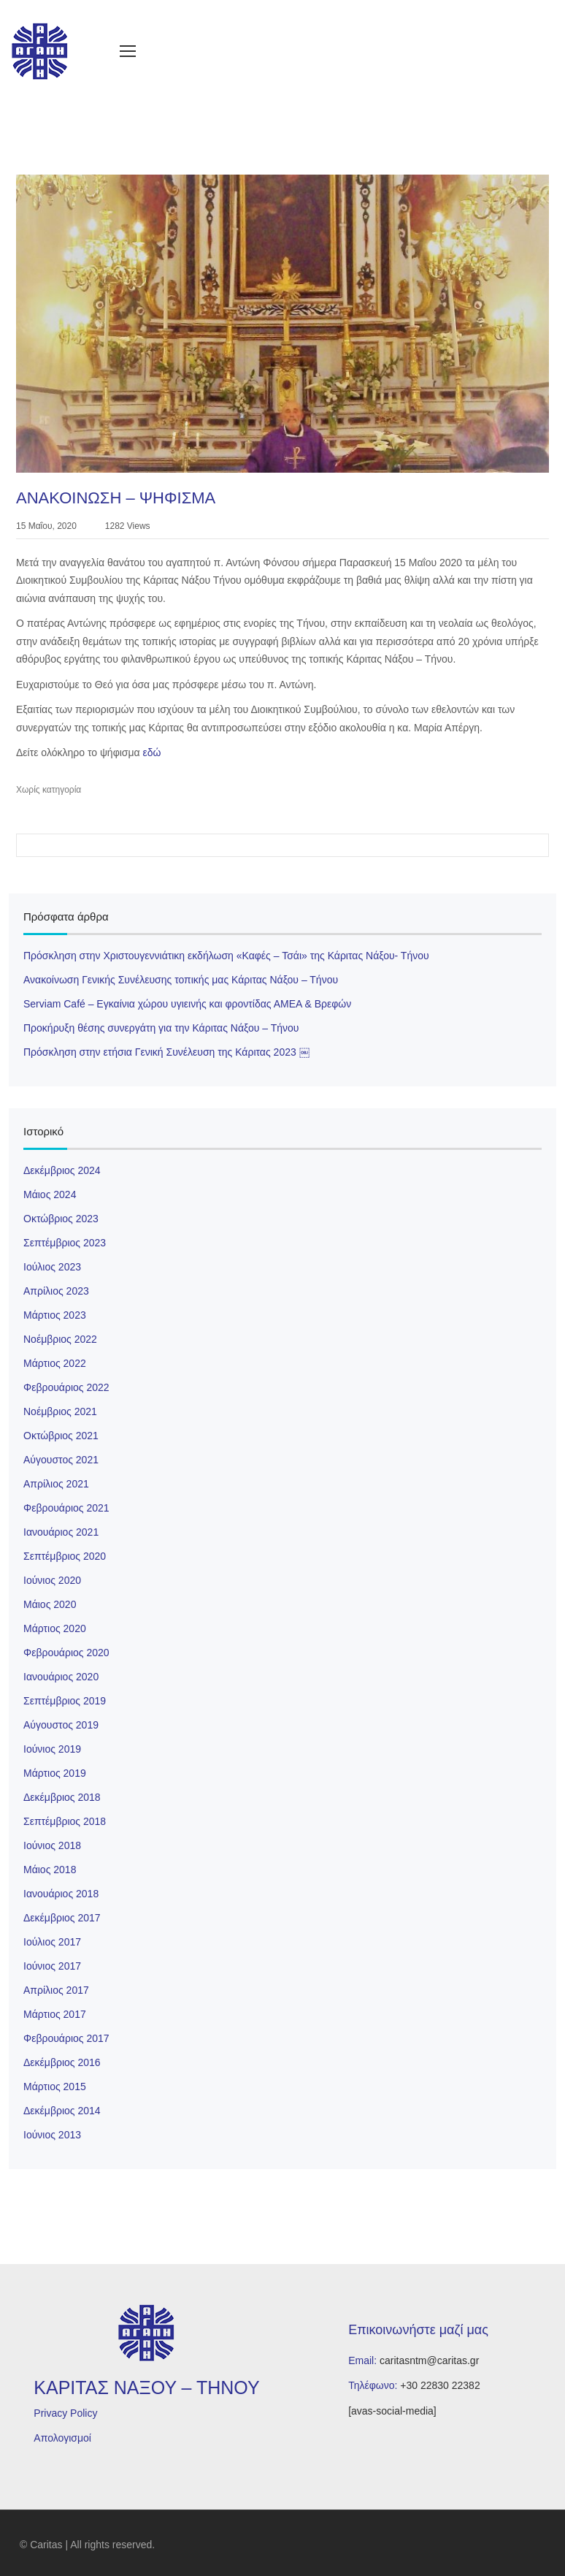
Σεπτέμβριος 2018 (64, 1821)
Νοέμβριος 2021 (60, 1411)
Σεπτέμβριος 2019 (64, 1701)
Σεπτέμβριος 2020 (64, 1556)
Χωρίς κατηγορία (48, 790)
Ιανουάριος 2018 (61, 1893)
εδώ (152, 752)
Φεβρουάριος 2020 (66, 1652)
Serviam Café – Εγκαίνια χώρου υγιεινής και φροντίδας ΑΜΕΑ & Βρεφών (187, 1004)
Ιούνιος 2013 (52, 2135)
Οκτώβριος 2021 (61, 1435)
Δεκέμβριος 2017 (62, 1918)
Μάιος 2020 (49, 1604)
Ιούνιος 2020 (52, 1580)
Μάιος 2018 (49, 1869)
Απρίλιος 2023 (56, 1291)
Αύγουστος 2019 (61, 1725)
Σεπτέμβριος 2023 (64, 1243)
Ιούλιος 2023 (52, 1267)
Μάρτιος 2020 (54, 1628)
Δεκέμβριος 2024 (62, 1170)
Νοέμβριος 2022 (60, 1339)
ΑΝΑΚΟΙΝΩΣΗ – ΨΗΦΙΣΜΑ (115, 498)
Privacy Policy (65, 2413)
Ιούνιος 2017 (52, 1966)
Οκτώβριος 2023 (61, 1218)
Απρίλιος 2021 (56, 1484)
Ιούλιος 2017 (52, 1942)
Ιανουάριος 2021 (61, 1532)
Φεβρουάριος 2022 (66, 1387)
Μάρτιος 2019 (54, 1773)
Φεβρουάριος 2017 (66, 2038)
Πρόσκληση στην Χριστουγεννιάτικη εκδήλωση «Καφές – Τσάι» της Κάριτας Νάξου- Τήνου (226, 955)
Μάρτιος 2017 (54, 2014)
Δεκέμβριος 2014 (62, 2110)
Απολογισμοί (62, 2438)
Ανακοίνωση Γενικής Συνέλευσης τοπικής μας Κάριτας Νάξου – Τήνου (180, 980)
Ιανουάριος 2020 (61, 1677)
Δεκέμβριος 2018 (62, 1797)
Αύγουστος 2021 (61, 1460)
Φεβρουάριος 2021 (66, 1508)
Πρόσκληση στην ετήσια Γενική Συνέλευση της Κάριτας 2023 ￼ (166, 1052)
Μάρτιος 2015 (54, 2086)
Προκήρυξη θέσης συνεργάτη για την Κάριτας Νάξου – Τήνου (161, 1028)
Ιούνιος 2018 (52, 1845)
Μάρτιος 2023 (54, 1315)
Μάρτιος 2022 (54, 1363)
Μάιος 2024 (49, 1194)
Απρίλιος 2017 (56, 1990)
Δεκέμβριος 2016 (62, 2062)
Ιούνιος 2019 (52, 1749)
